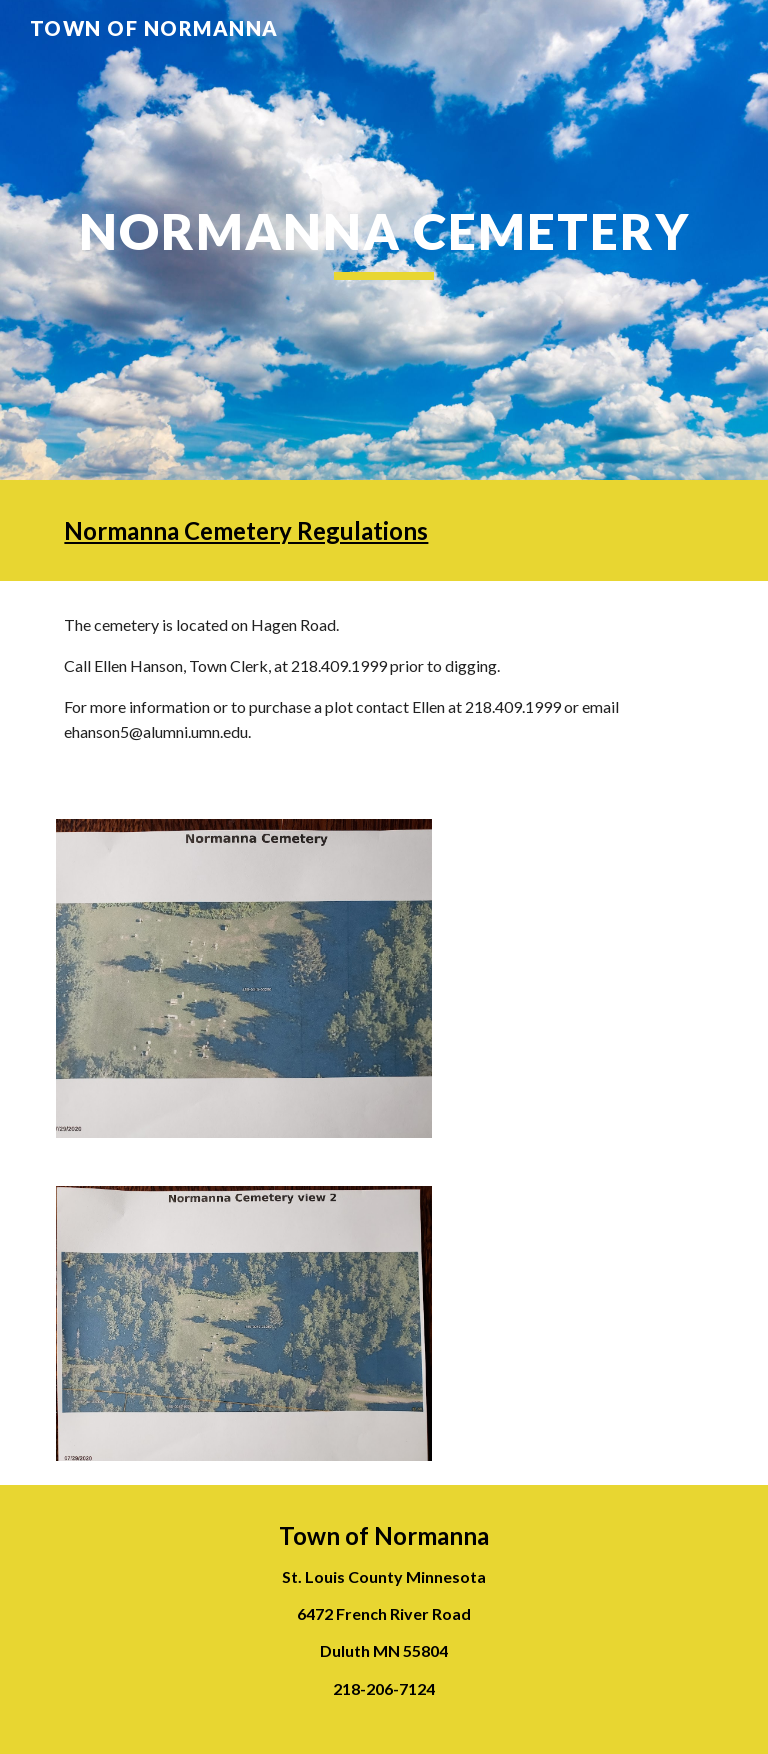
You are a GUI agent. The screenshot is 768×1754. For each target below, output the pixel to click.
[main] (383, 240)
